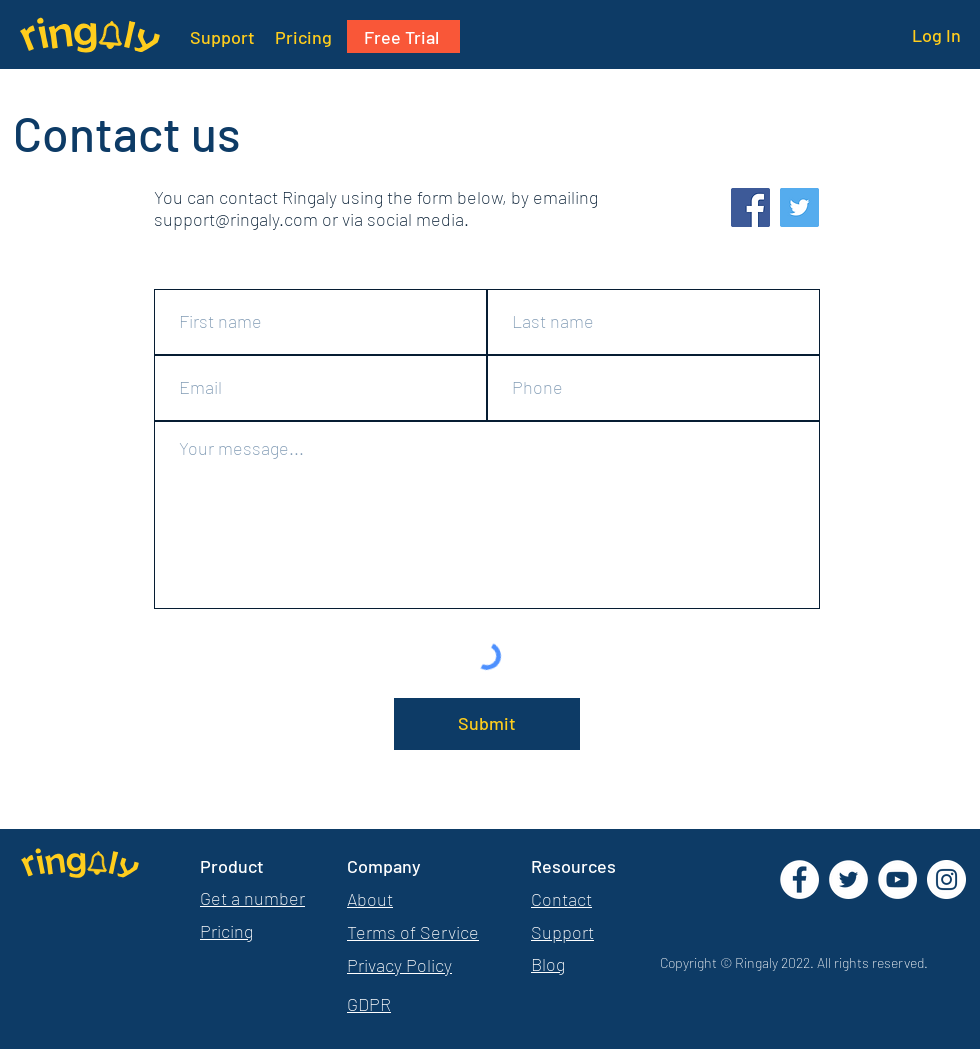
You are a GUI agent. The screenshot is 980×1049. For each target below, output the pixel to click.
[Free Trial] (403, 36)
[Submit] (487, 724)
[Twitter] (799, 207)
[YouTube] (897, 879)
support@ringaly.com (236, 219)
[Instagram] (946, 879)
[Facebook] (750, 207)
